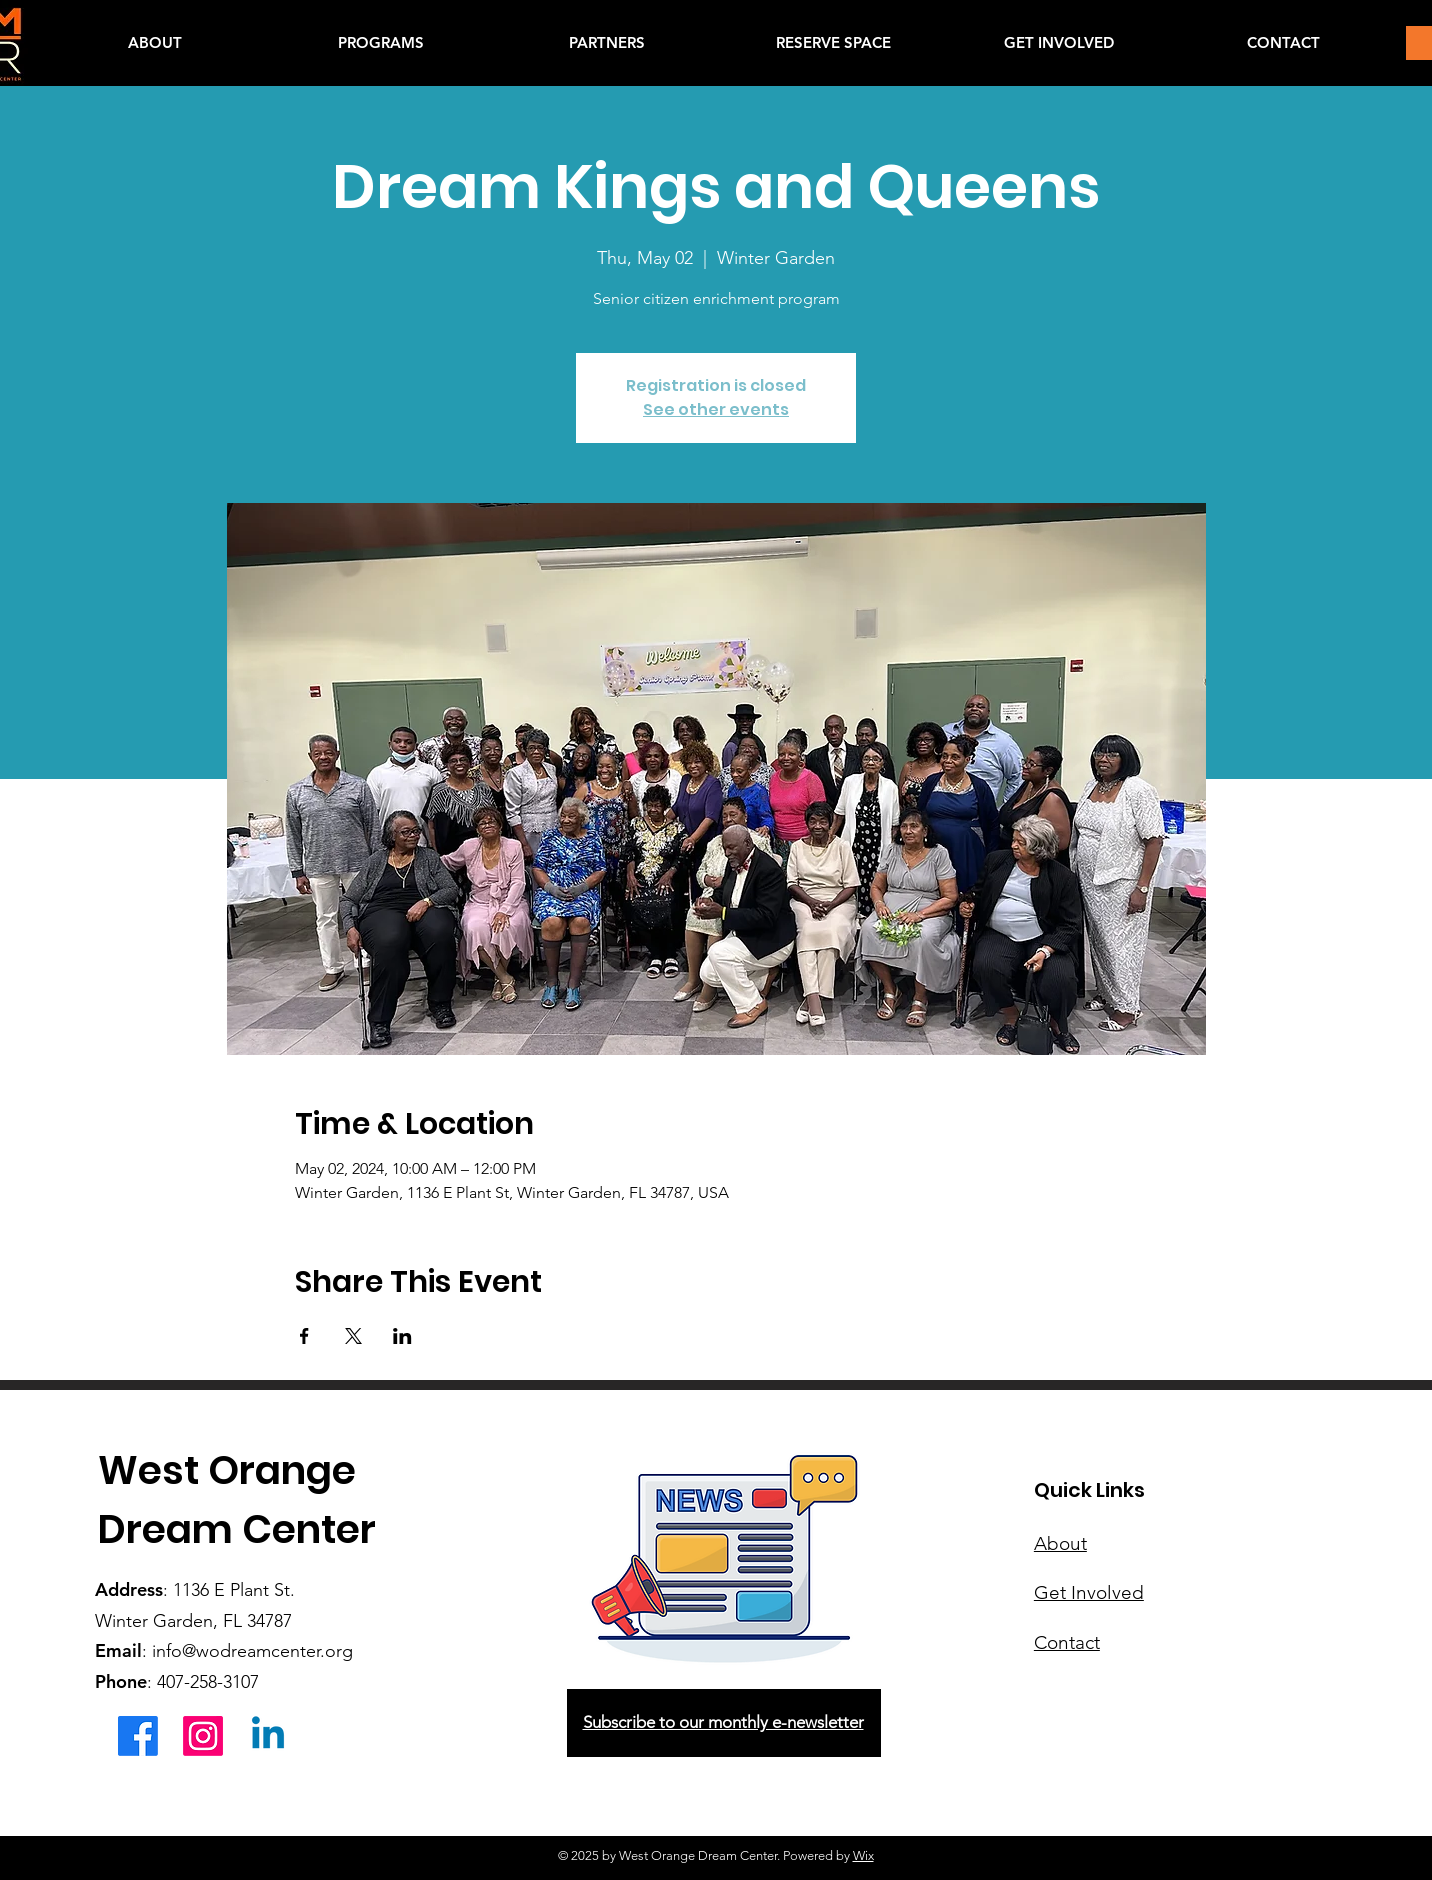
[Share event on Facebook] (304, 1336)
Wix (863, 1855)
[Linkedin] (268, 1736)
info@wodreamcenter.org (252, 1651)
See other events (716, 409)
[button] (381, 43)
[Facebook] (138, 1736)
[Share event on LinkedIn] (402, 1336)
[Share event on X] (353, 1336)
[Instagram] (203, 1736)
